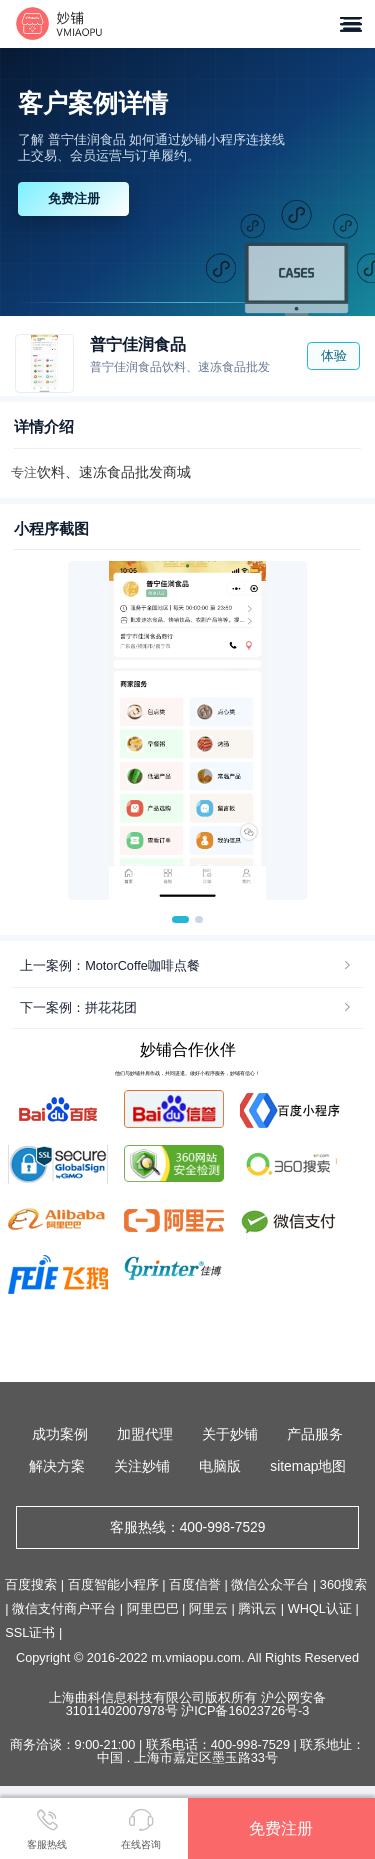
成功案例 (60, 1434)
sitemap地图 (308, 1466)
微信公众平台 (270, 1584)
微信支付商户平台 (64, 1608)
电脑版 (220, 1466)
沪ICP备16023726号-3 (245, 1710)
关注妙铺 (142, 1466)
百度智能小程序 (113, 1584)
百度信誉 (195, 1584)
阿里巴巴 (153, 1608)
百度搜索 (31, 1584)
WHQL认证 (320, 1608)
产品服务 (315, 1434)
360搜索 (343, 1584)
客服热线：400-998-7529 (188, 1527)
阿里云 (208, 1608)
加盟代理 (145, 1434)
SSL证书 (30, 1632)
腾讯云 (257, 1608)
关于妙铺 (230, 1434)
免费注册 (74, 198)
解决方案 (57, 1466)
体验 (334, 355)
